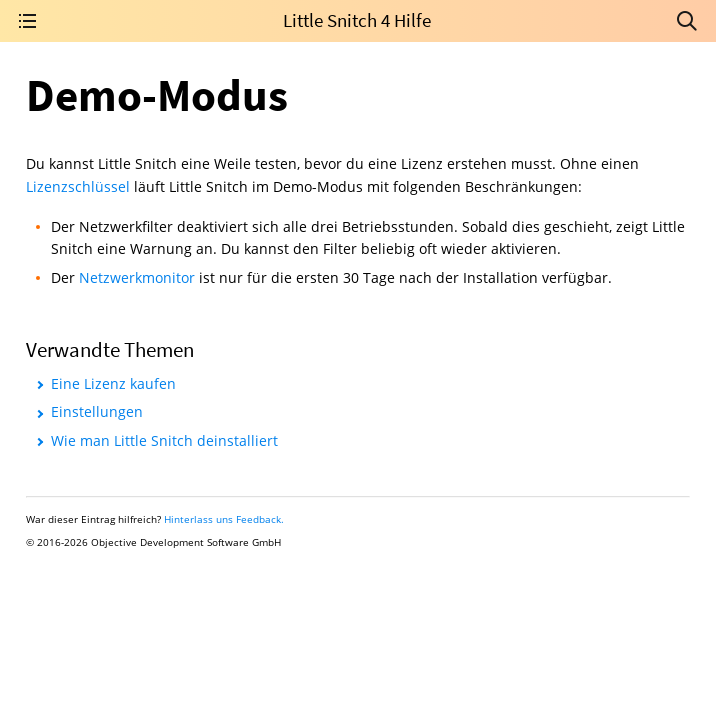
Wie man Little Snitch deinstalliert (164, 440)
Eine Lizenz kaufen (113, 383)
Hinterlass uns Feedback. (224, 519)
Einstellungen (97, 411)
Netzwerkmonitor (137, 277)
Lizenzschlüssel (78, 186)
